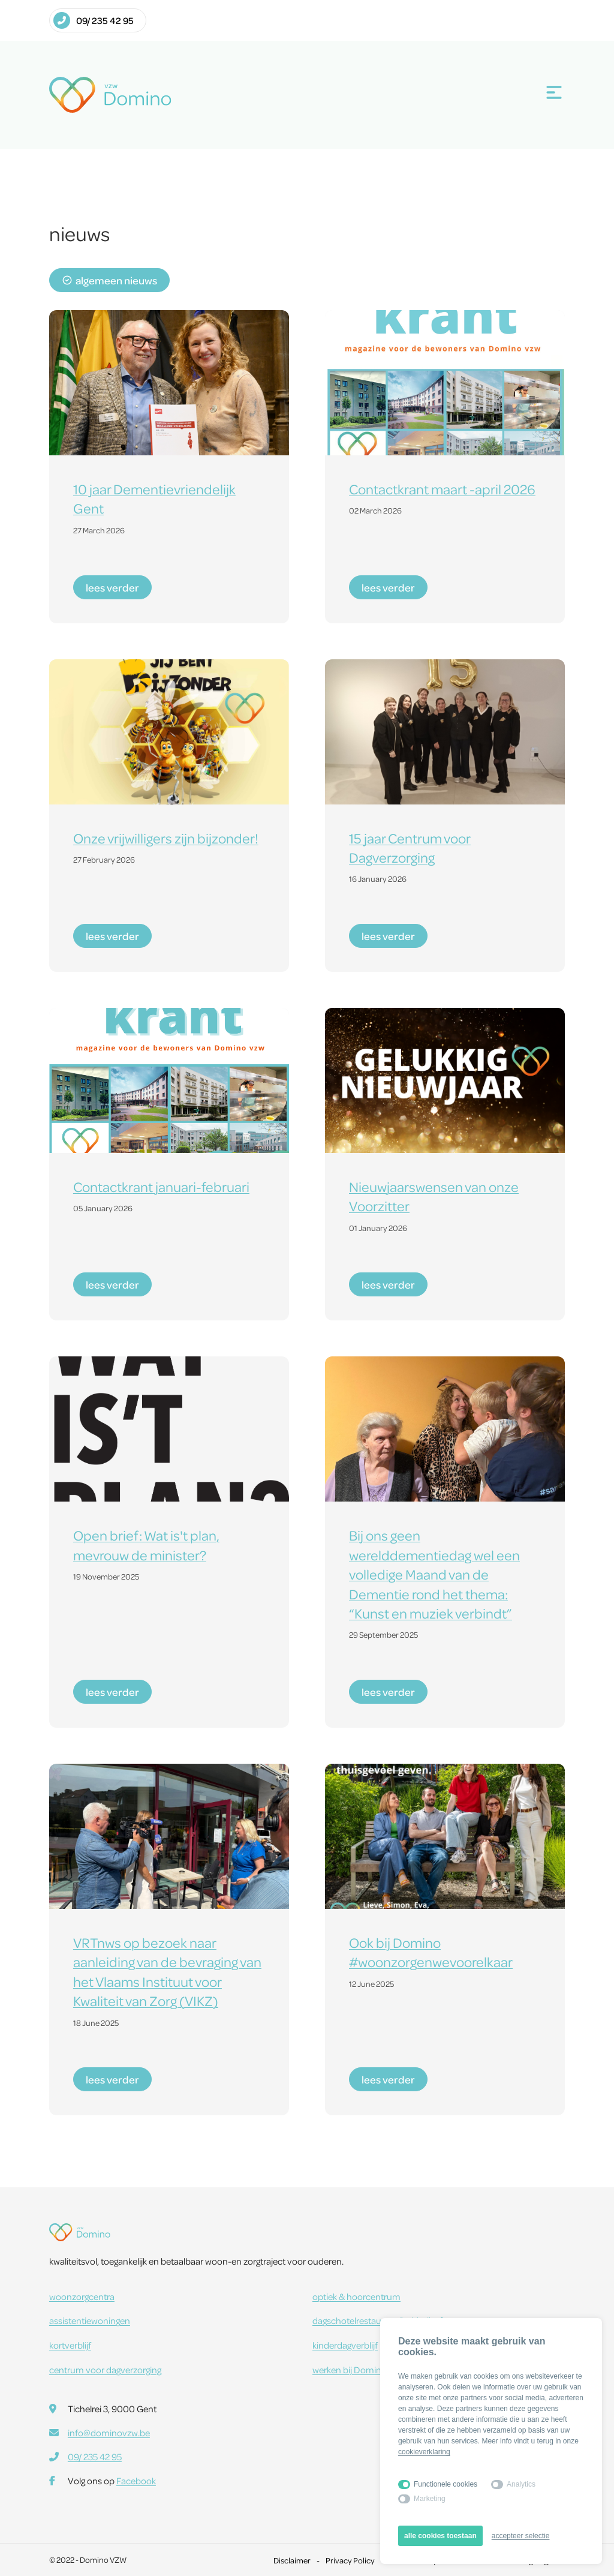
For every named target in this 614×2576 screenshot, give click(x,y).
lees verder (112, 587)
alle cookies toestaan (440, 2536)
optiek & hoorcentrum (356, 2296)
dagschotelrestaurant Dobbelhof (377, 2320)
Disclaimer (292, 2560)
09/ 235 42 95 (93, 20)
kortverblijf (70, 2345)
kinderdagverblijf (345, 2345)
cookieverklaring (424, 2452)
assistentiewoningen (89, 2320)
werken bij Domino (358, 2370)
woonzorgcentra (82, 2296)
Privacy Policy (350, 2560)
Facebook (136, 2481)
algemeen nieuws (109, 280)
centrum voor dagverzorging (105, 2370)
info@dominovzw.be (109, 2433)
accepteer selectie (521, 2536)
